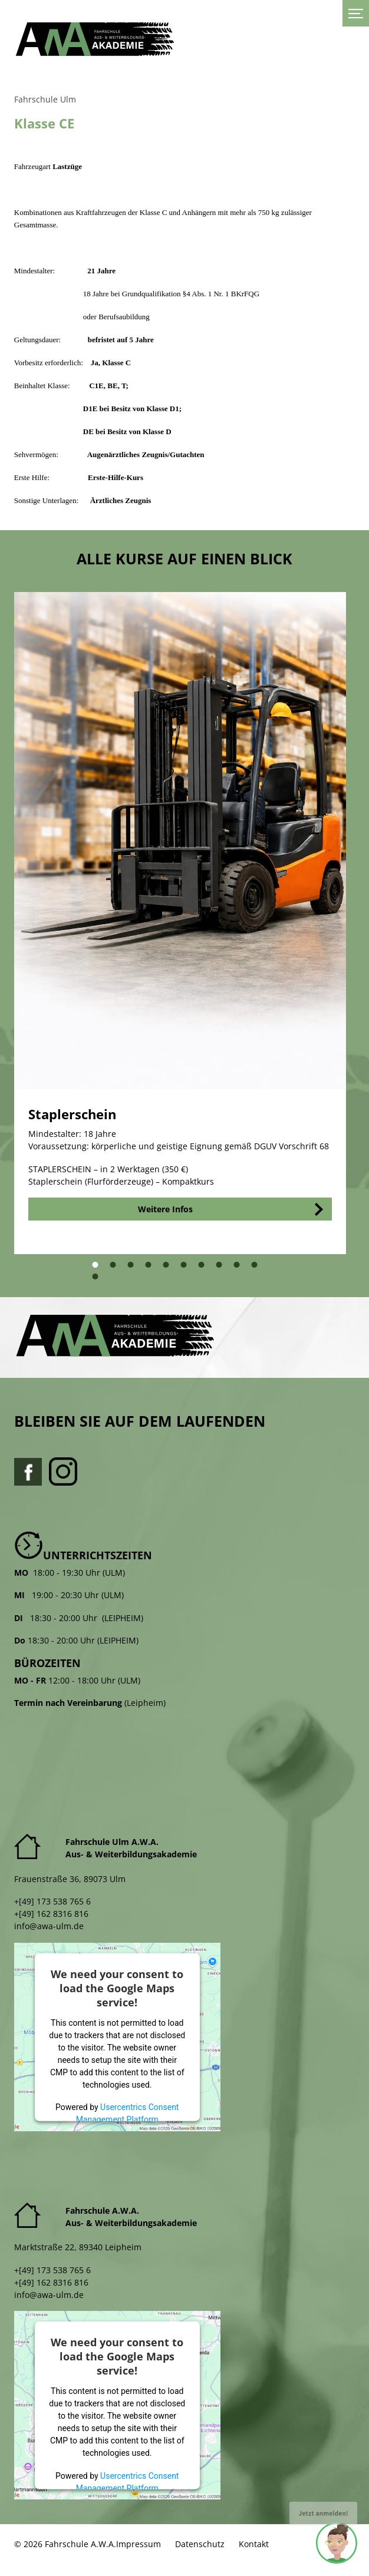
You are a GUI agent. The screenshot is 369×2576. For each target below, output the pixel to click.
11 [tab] (101, 1280)
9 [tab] (240, 1268)
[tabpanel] (180, 923)
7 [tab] (204, 1268)
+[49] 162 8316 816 (51, 1913)
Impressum (138, 2543)
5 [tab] (169, 1268)
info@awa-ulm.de (49, 1926)
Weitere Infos (165, 1209)
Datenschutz (200, 2543)
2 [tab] (116, 1268)
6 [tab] (187, 1268)
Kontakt (254, 2543)
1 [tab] (98, 1268)
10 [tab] (260, 1268)
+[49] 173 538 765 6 (52, 1901)
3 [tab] (133, 1268)
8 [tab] (222, 1268)
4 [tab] (151, 1268)
